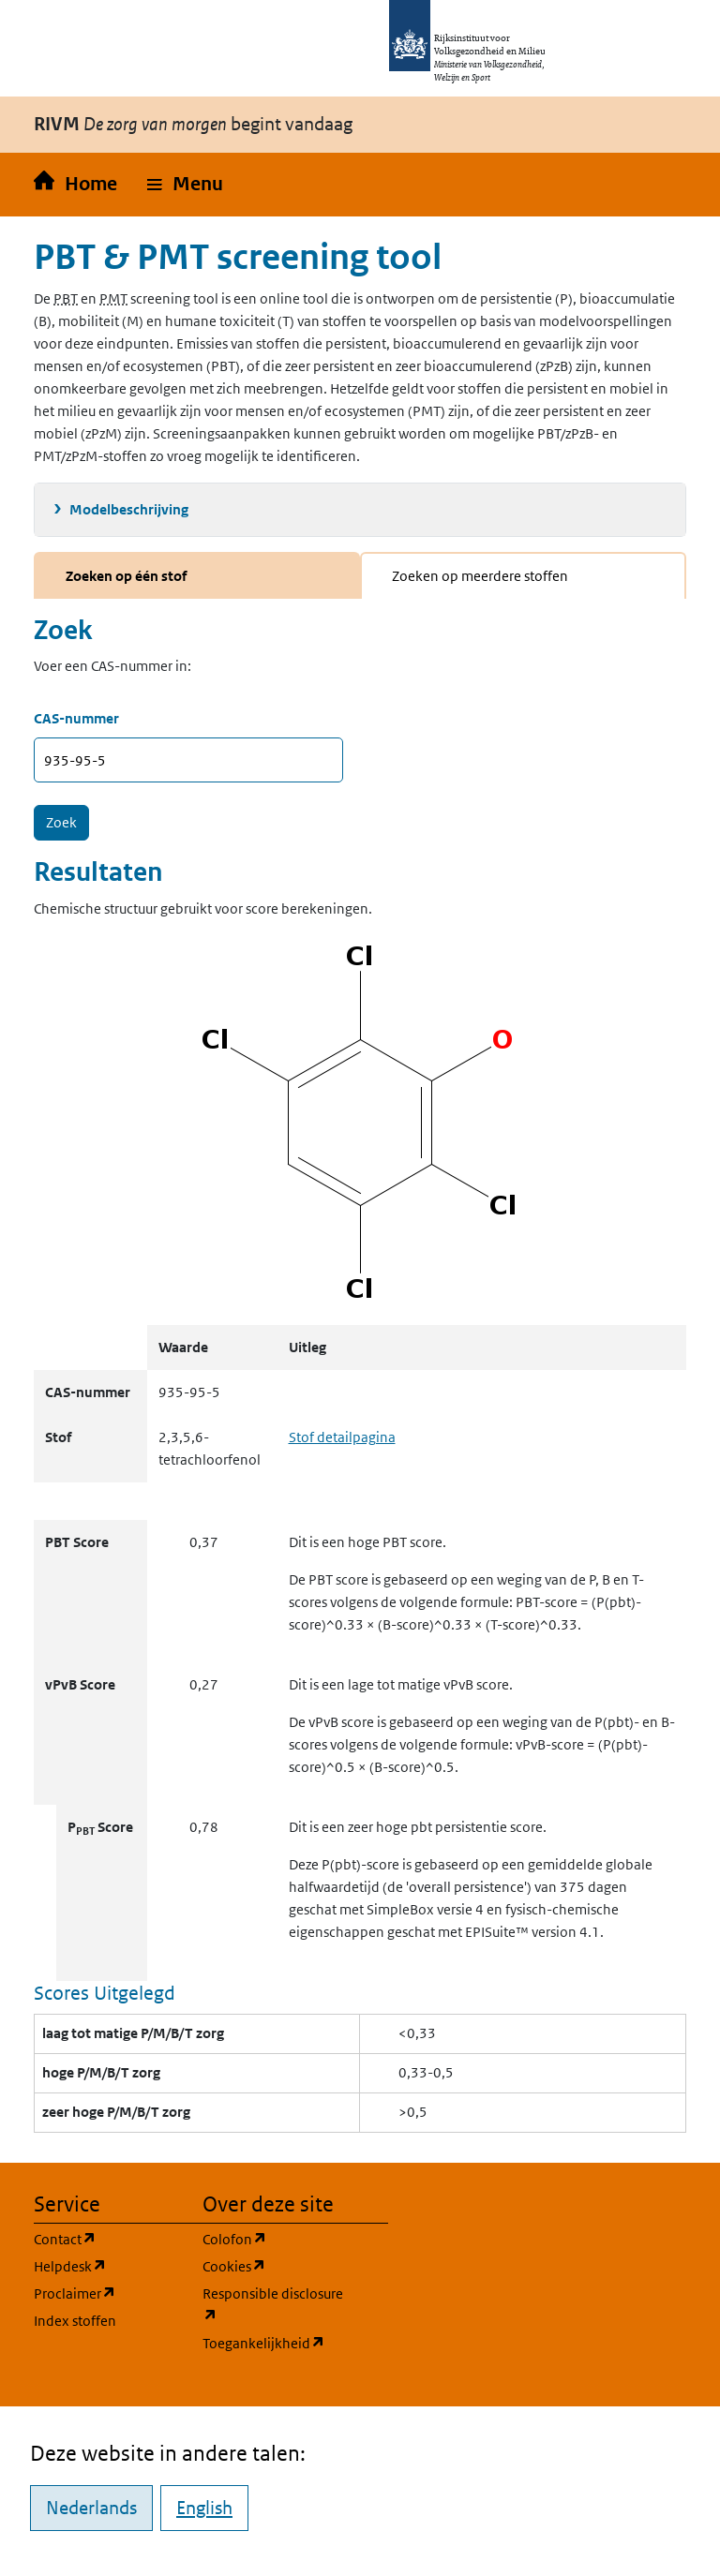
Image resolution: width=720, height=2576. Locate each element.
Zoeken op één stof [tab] (126, 576)
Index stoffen (75, 2321)
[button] (185, 184)
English (204, 2507)
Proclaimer (107, 2292)
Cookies (275, 2265)
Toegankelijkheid (275, 2342)
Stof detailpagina (342, 1437)
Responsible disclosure (275, 2305)
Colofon (275, 2238)
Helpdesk (107, 2265)
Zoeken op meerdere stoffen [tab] (480, 576)
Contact (107, 2238)
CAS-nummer (76, 718)
